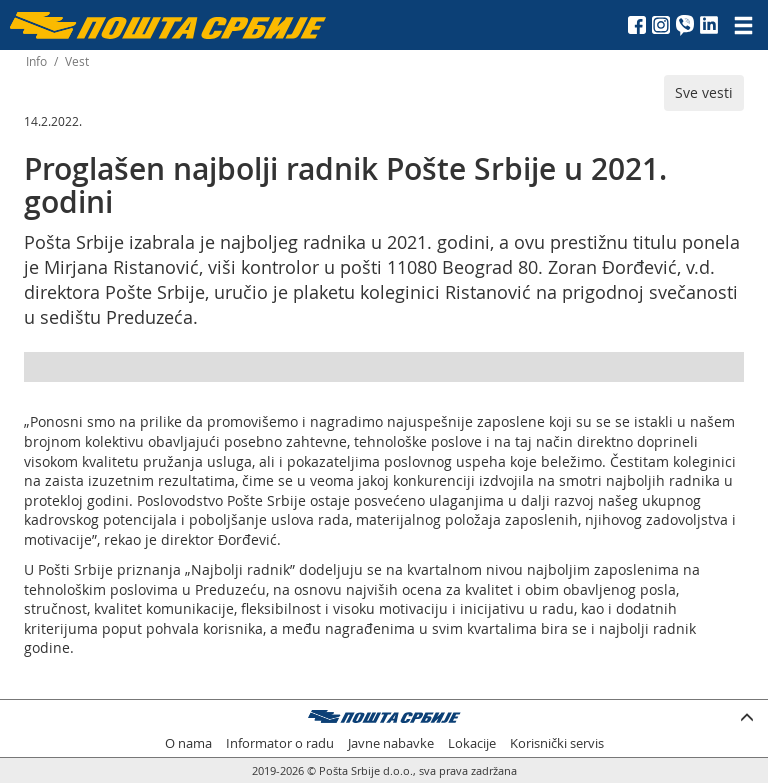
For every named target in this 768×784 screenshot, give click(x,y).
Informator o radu (280, 743)
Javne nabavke (391, 743)
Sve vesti (704, 92)
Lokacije (472, 743)
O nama (188, 743)
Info (36, 61)
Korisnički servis (557, 743)
